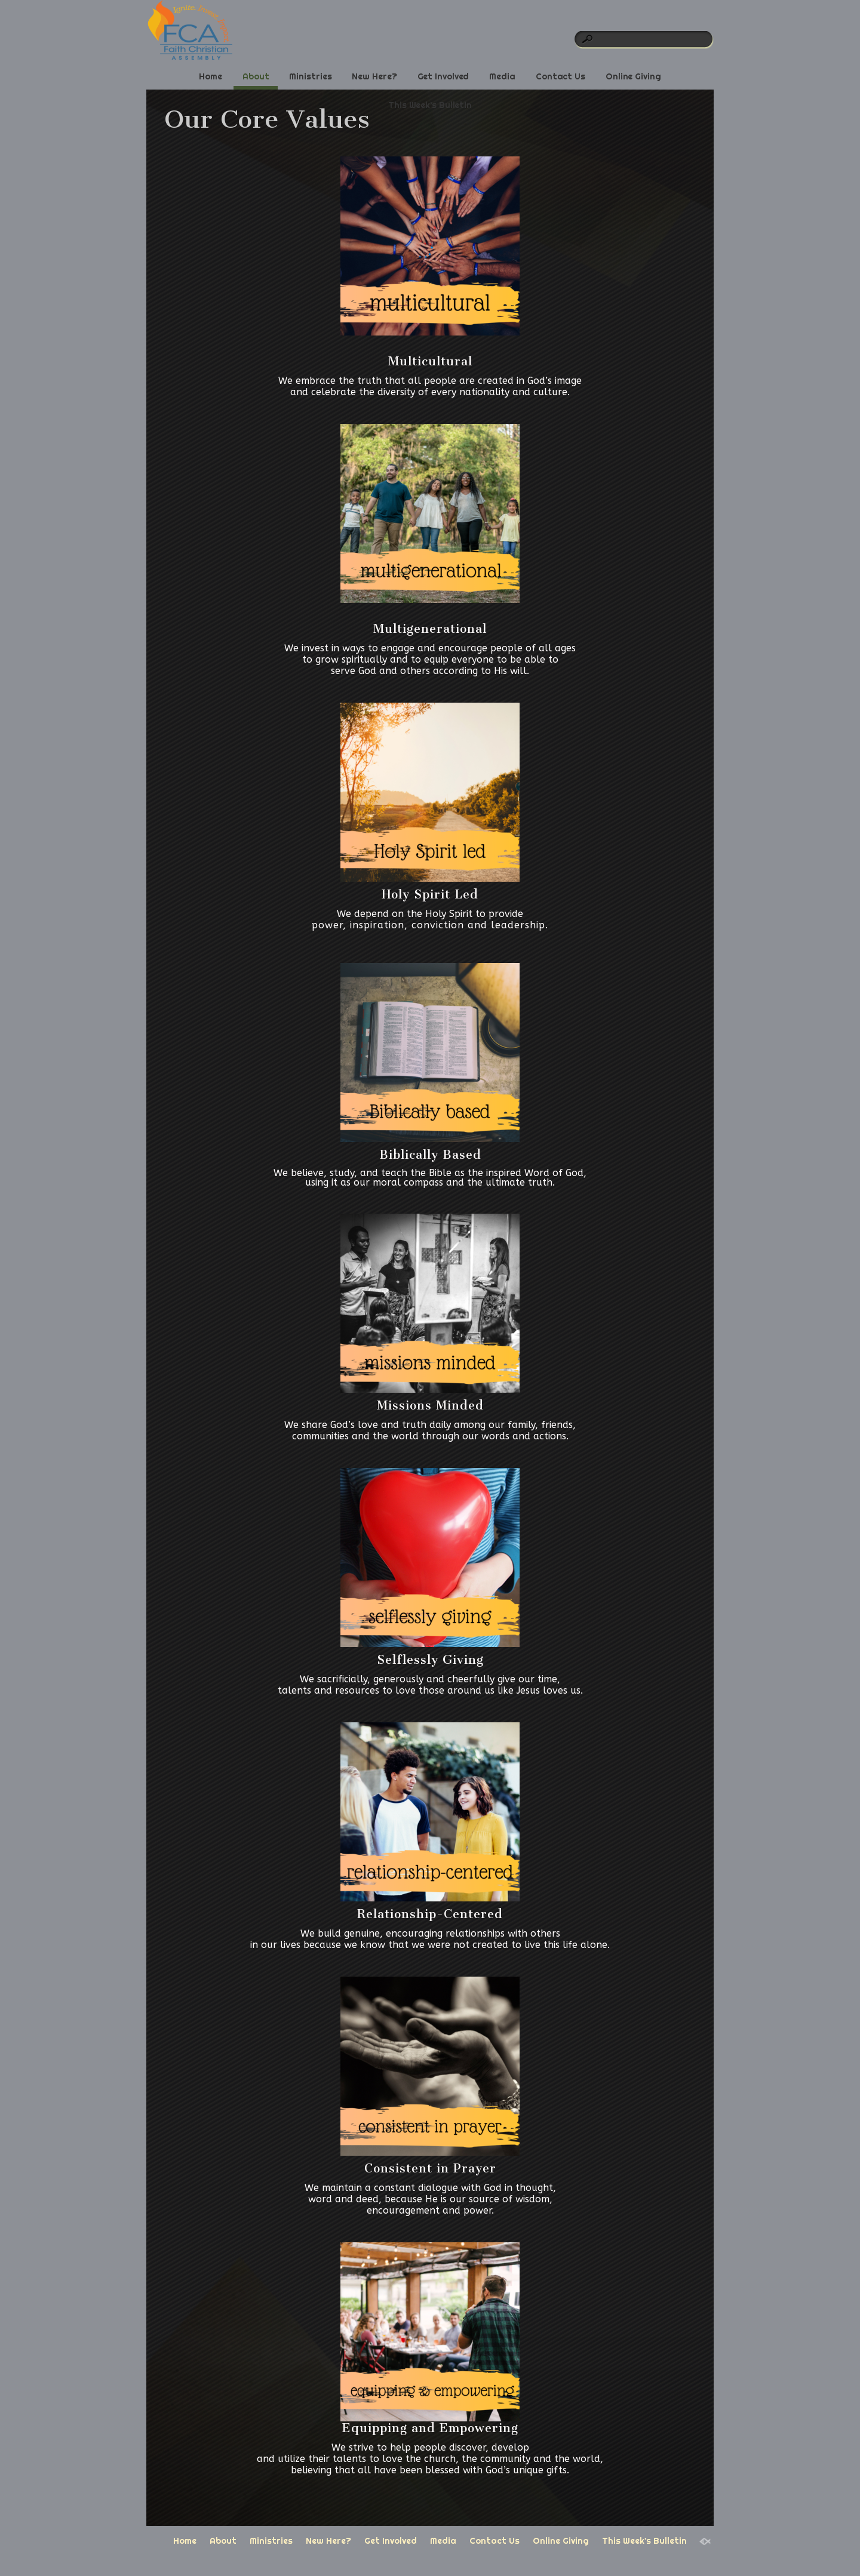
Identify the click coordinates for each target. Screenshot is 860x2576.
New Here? (374, 76)
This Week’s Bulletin (430, 105)
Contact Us (560, 76)
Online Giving (633, 76)
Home (210, 76)
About (255, 76)
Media (502, 76)
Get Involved (443, 76)
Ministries (310, 76)
